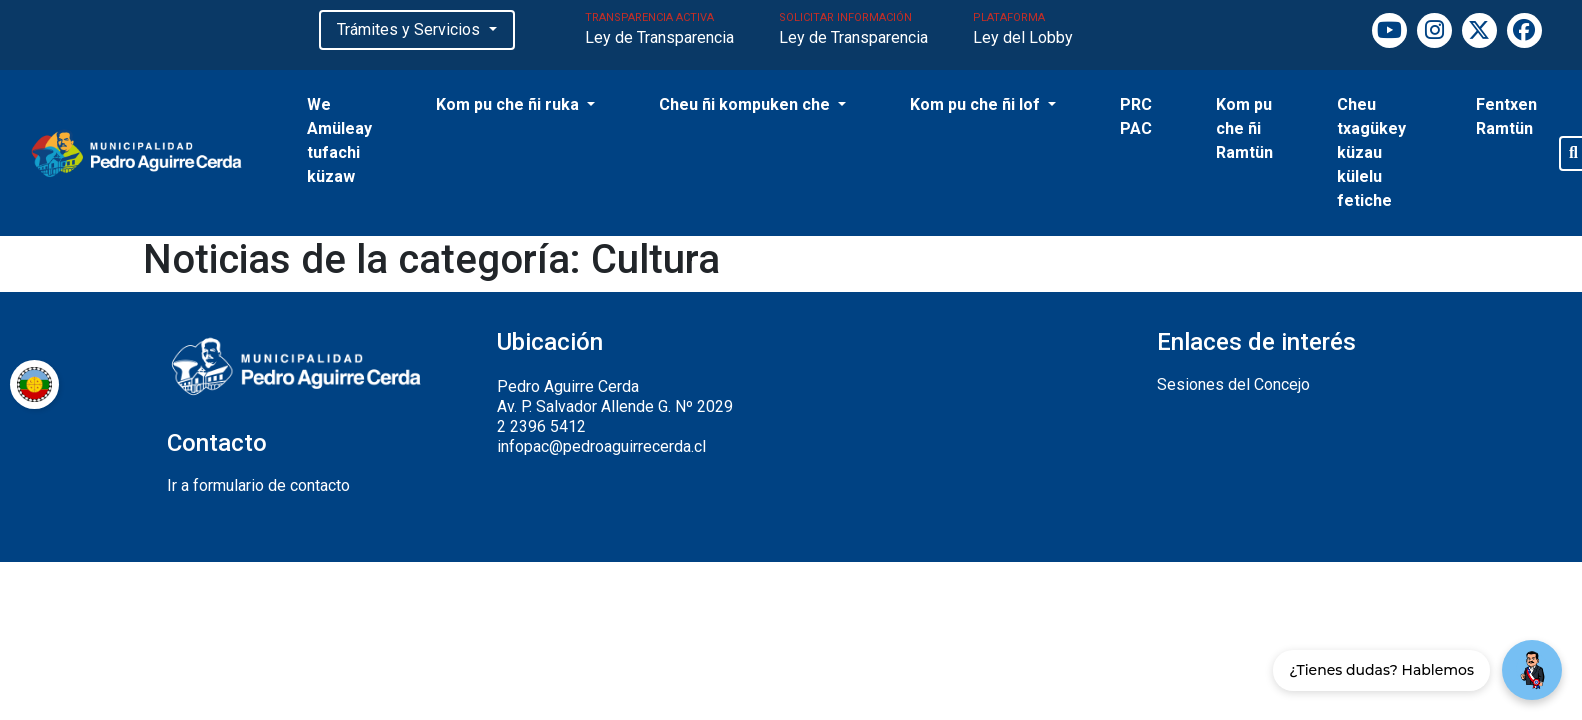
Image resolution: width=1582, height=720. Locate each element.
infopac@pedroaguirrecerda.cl (601, 446)
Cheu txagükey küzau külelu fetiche (1371, 152)
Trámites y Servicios (410, 29)
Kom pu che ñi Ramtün (1244, 128)
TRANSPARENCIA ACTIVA (659, 31)
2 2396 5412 (541, 426)
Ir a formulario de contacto (258, 485)
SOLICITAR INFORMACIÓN (853, 31)
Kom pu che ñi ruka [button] (509, 104)
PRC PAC (1136, 116)
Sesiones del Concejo (1233, 384)
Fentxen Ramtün (1506, 116)
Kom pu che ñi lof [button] (977, 104)
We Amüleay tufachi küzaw (339, 140)
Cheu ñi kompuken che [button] (746, 104)
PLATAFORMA (1023, 31)
